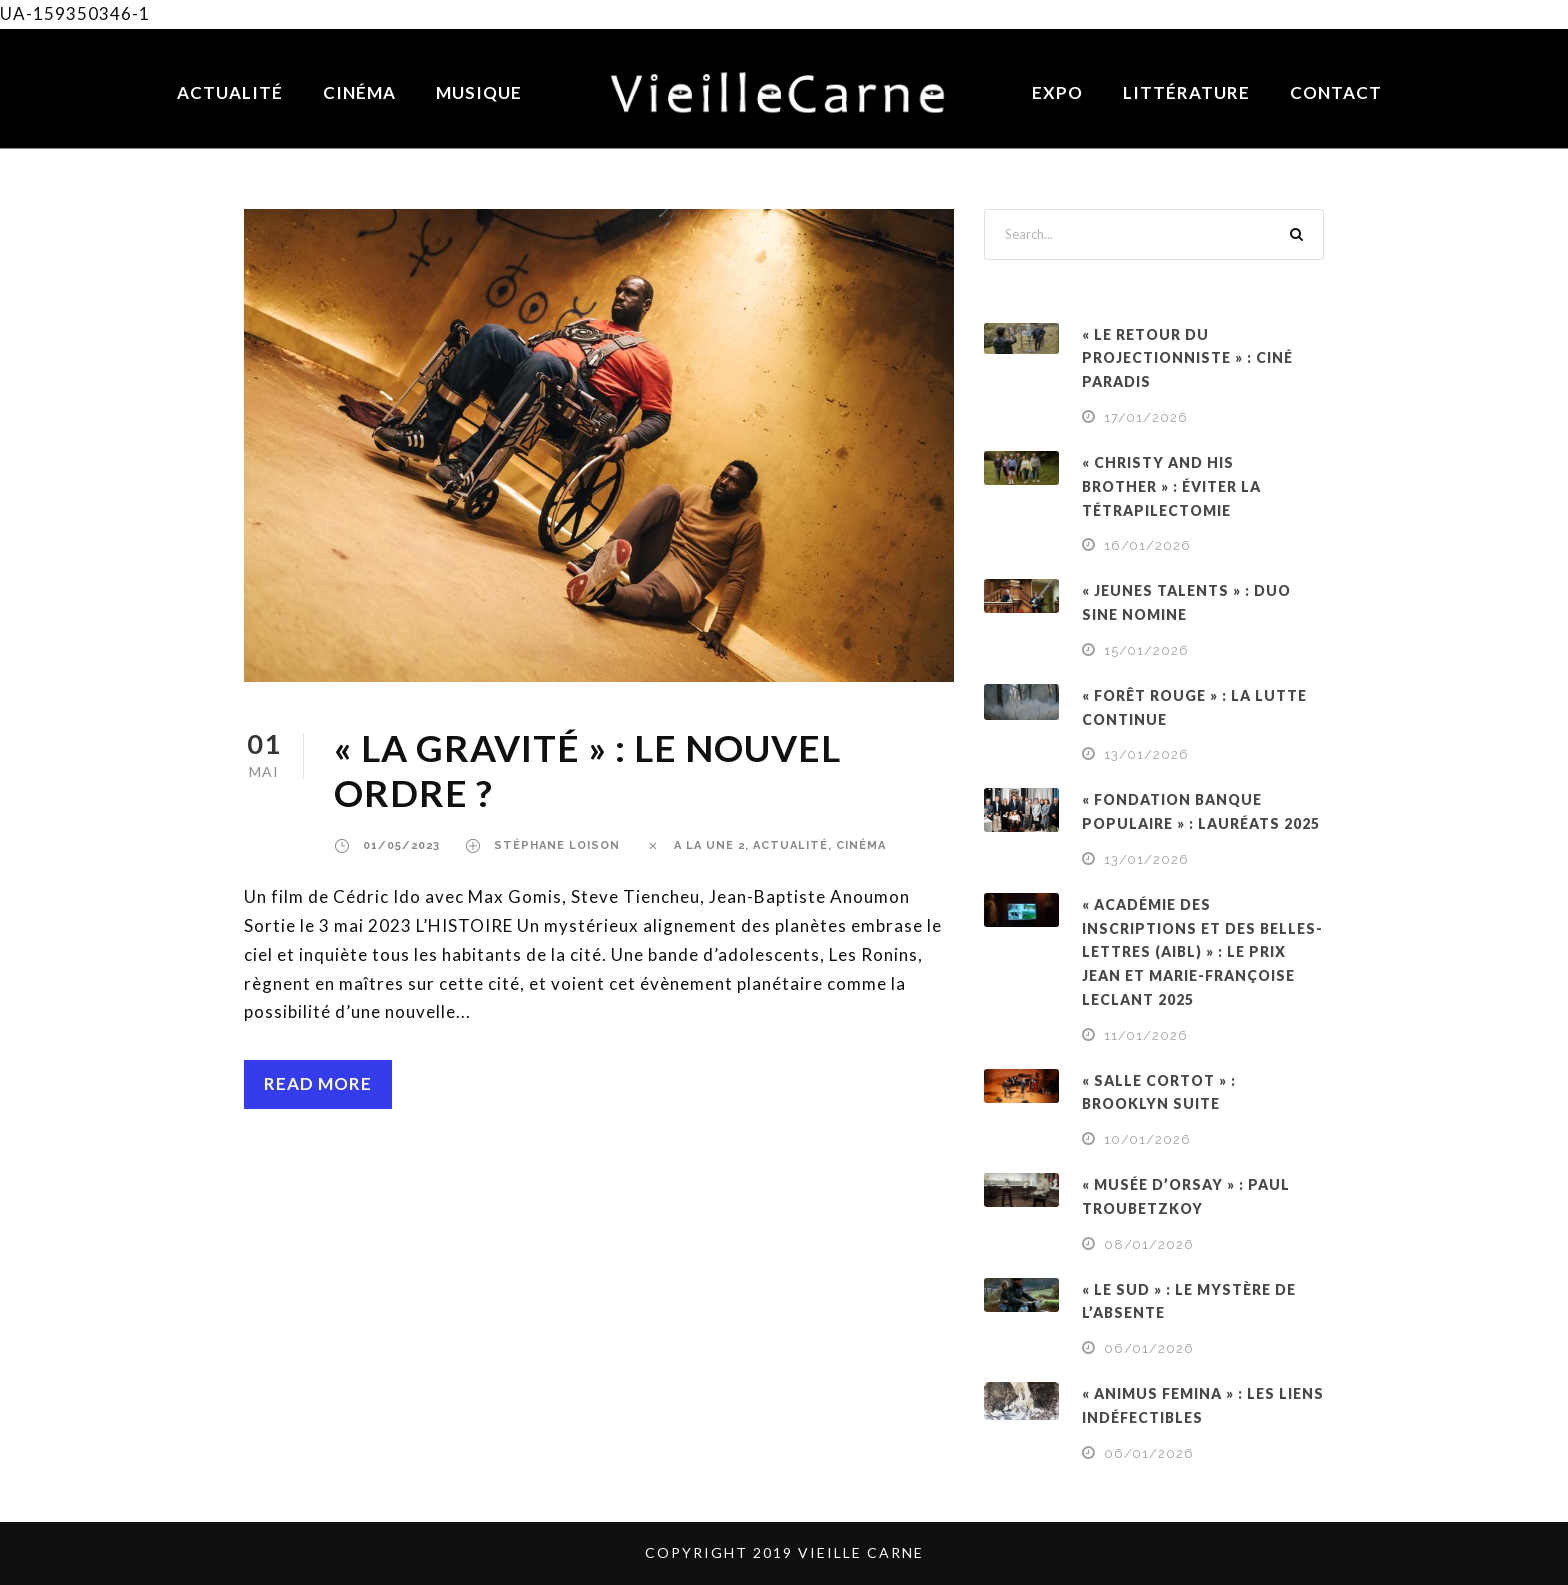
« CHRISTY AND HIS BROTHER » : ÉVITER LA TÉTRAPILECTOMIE (1171, 486)
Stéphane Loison (557, 845)
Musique (479, 92)
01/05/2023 (401, 845)
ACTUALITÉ (790, 845)
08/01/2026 (1149, 1244)
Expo (1057, 92)
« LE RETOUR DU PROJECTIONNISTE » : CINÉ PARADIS (1187, 358)
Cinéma (359, 92)
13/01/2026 (1146, 754)
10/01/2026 (1147, 1139)
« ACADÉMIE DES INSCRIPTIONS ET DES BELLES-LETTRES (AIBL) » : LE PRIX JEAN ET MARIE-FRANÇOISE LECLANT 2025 (1202, 952)
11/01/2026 (1146, 1035)
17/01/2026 (1146, 417)
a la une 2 (709, 845)
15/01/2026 (1146, 650)
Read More (318, 1083)
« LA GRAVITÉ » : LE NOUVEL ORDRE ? (587, 769)
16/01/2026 (1147, 545)
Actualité (230, 92)
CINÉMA (861, 845)
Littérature (1186, 92)
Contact (1336, 92)
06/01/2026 (1149, 1348)
